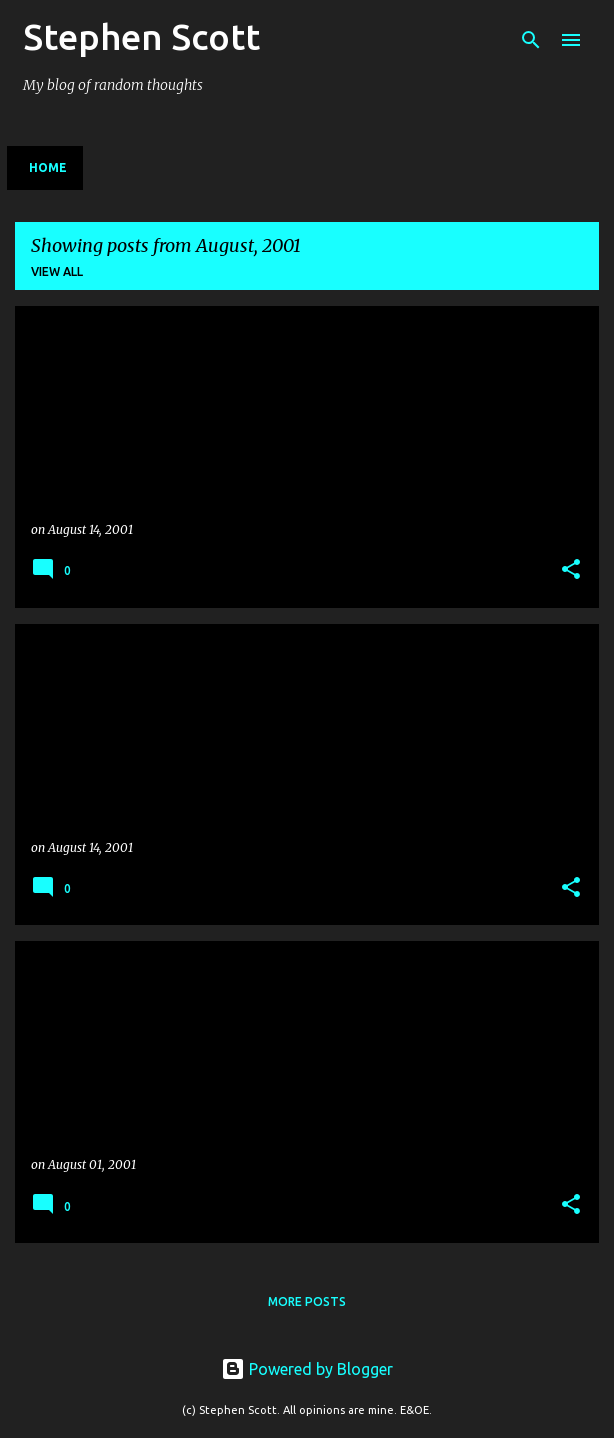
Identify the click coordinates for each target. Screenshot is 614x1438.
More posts (307, 1301)
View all (57, 271)
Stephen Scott (141, 36)
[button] (571, 570)
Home (48, 167)
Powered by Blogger (307, 1369)
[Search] (531, 40)
